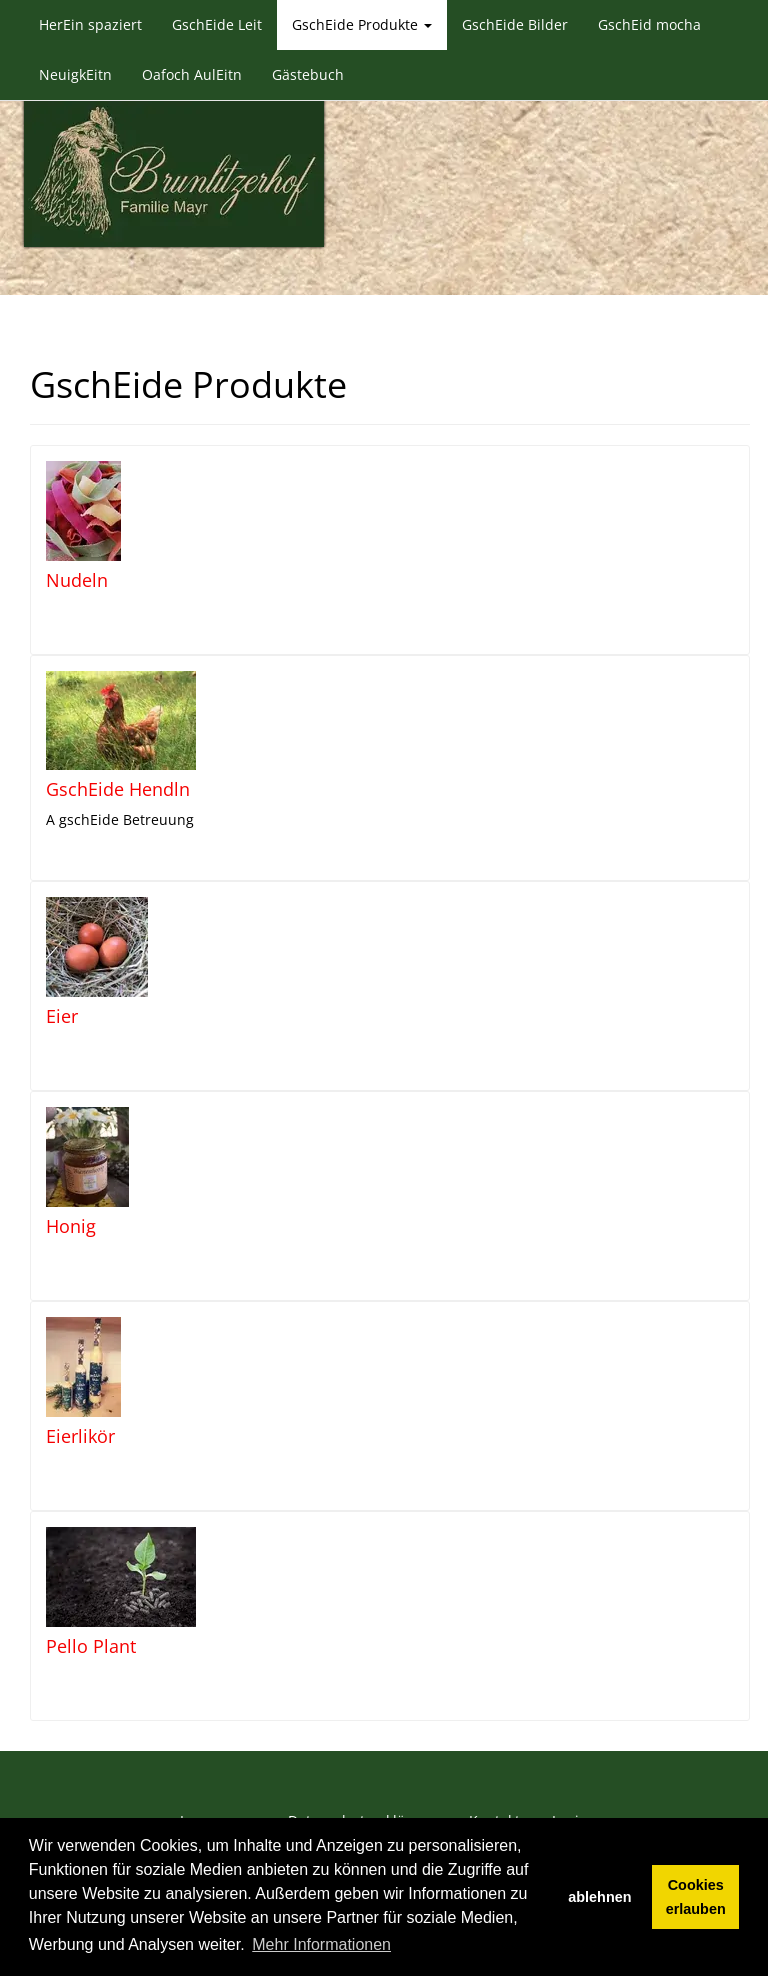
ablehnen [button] (599, 1897)
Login (570, 1792)
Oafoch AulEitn (192, 74)
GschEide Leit (217, 24)
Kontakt (494, 1792)
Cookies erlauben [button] (696, 1897)
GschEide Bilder (515, 24)
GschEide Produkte (362, 24)
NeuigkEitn (75, 74)
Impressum (218, 1792)
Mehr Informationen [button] (321, 1944)
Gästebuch (308, 74)
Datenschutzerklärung (362, 1792)
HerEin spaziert (90, 24)
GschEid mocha (649, 24)
